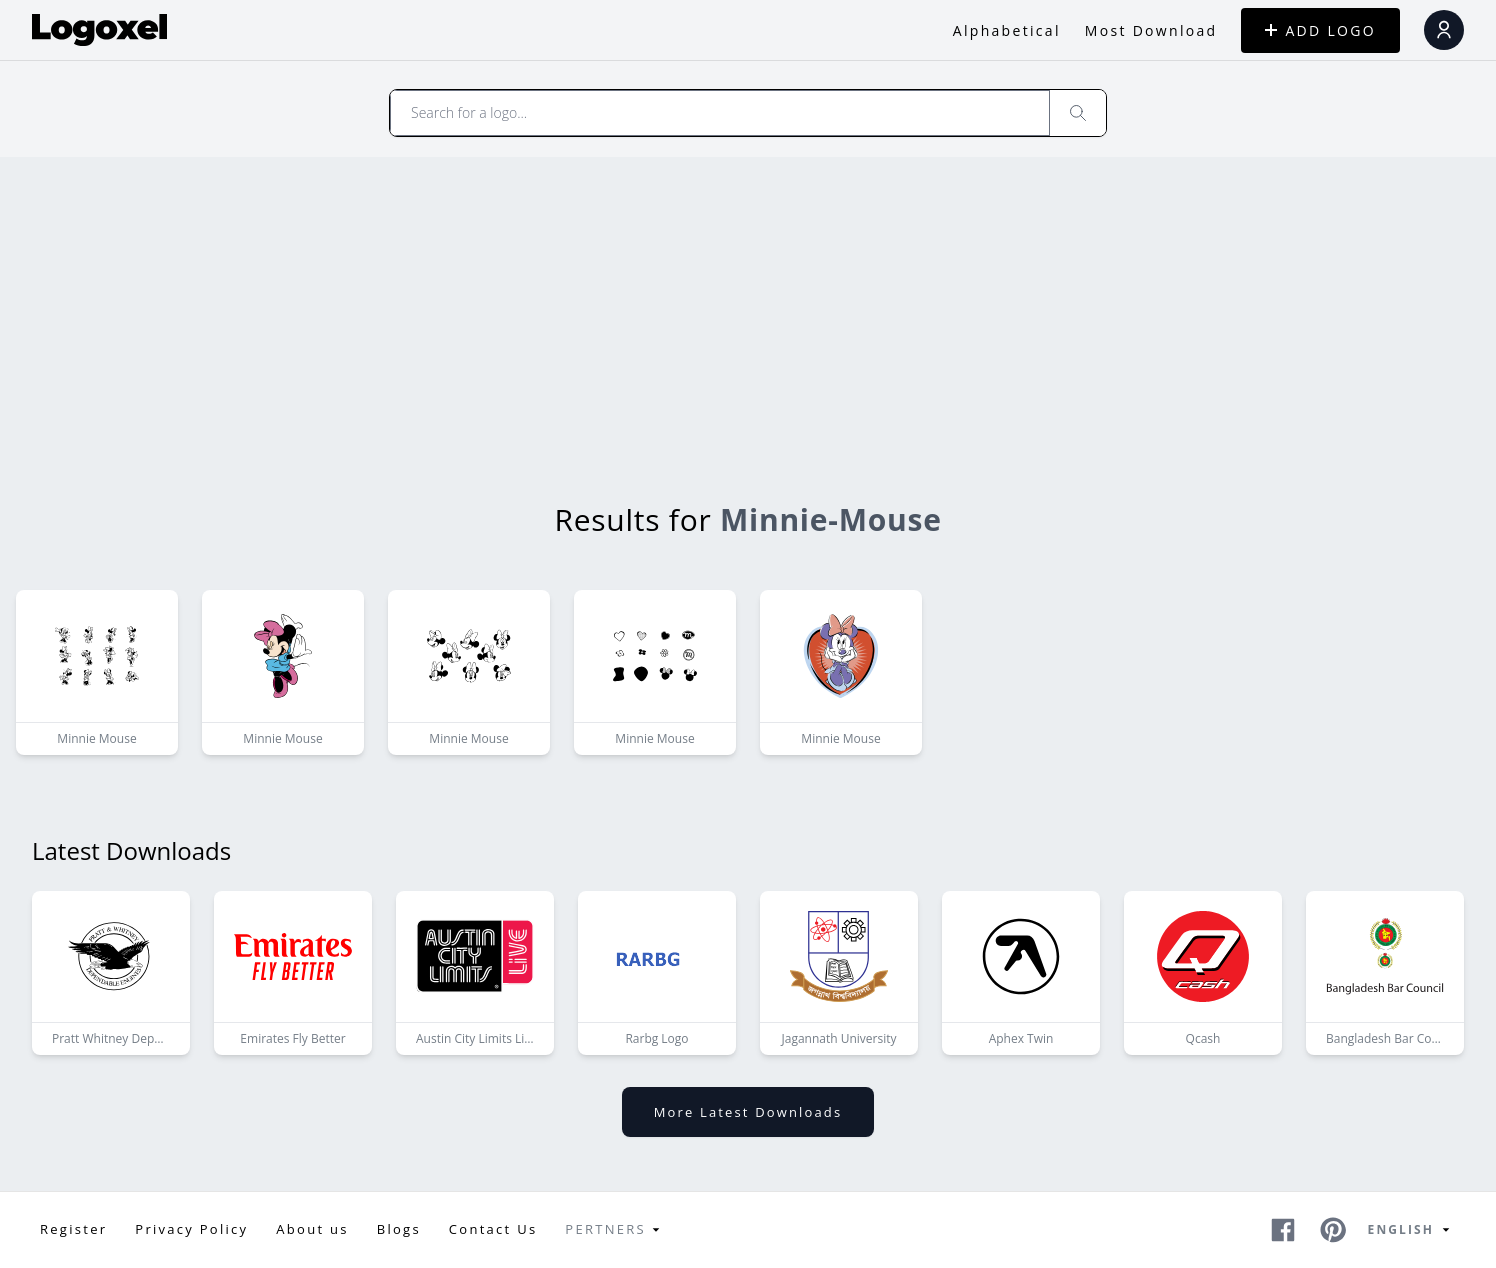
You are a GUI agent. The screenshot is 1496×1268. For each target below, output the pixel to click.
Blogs (399, 1229)
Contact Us (493, 1229)
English (1412, 1230)
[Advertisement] (748, 307)
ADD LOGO (1320, 30)
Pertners (615, 1230)
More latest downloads (748, 1112)
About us (312, 1229)
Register (73, 1229)
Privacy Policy (191, 1229)
